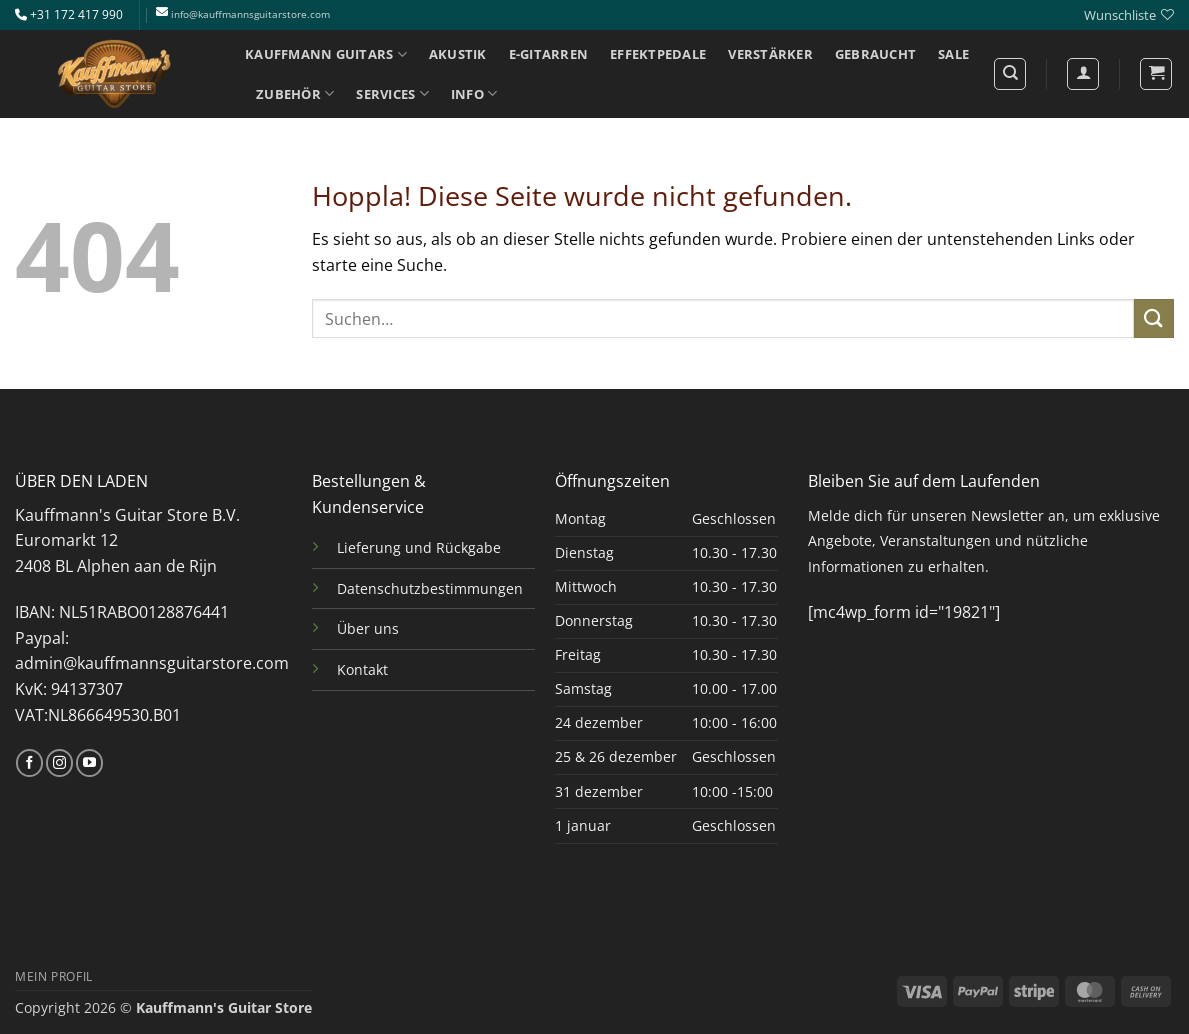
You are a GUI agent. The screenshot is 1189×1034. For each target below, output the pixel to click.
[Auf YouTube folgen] (89, 763)
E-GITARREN (549, 54)
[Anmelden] (1083, 74)
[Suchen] (1010, 74)
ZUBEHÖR (295, 93)
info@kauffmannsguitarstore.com (250, 14)
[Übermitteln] (1154, 318)
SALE (953, 54)
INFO (474, 93)
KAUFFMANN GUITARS (326, 54)
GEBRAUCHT (875, 54)
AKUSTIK (458, 54)
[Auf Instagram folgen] (59, 763)
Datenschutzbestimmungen (430, 588)
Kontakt (362, 669)
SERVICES (392, 93)
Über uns (368, 628)
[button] (1156, 74)
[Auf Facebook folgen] (29, 763)
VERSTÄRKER (770, 54)
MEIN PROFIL (54, 976)
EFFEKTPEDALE (658, 54)
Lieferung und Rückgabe (419, 547)
